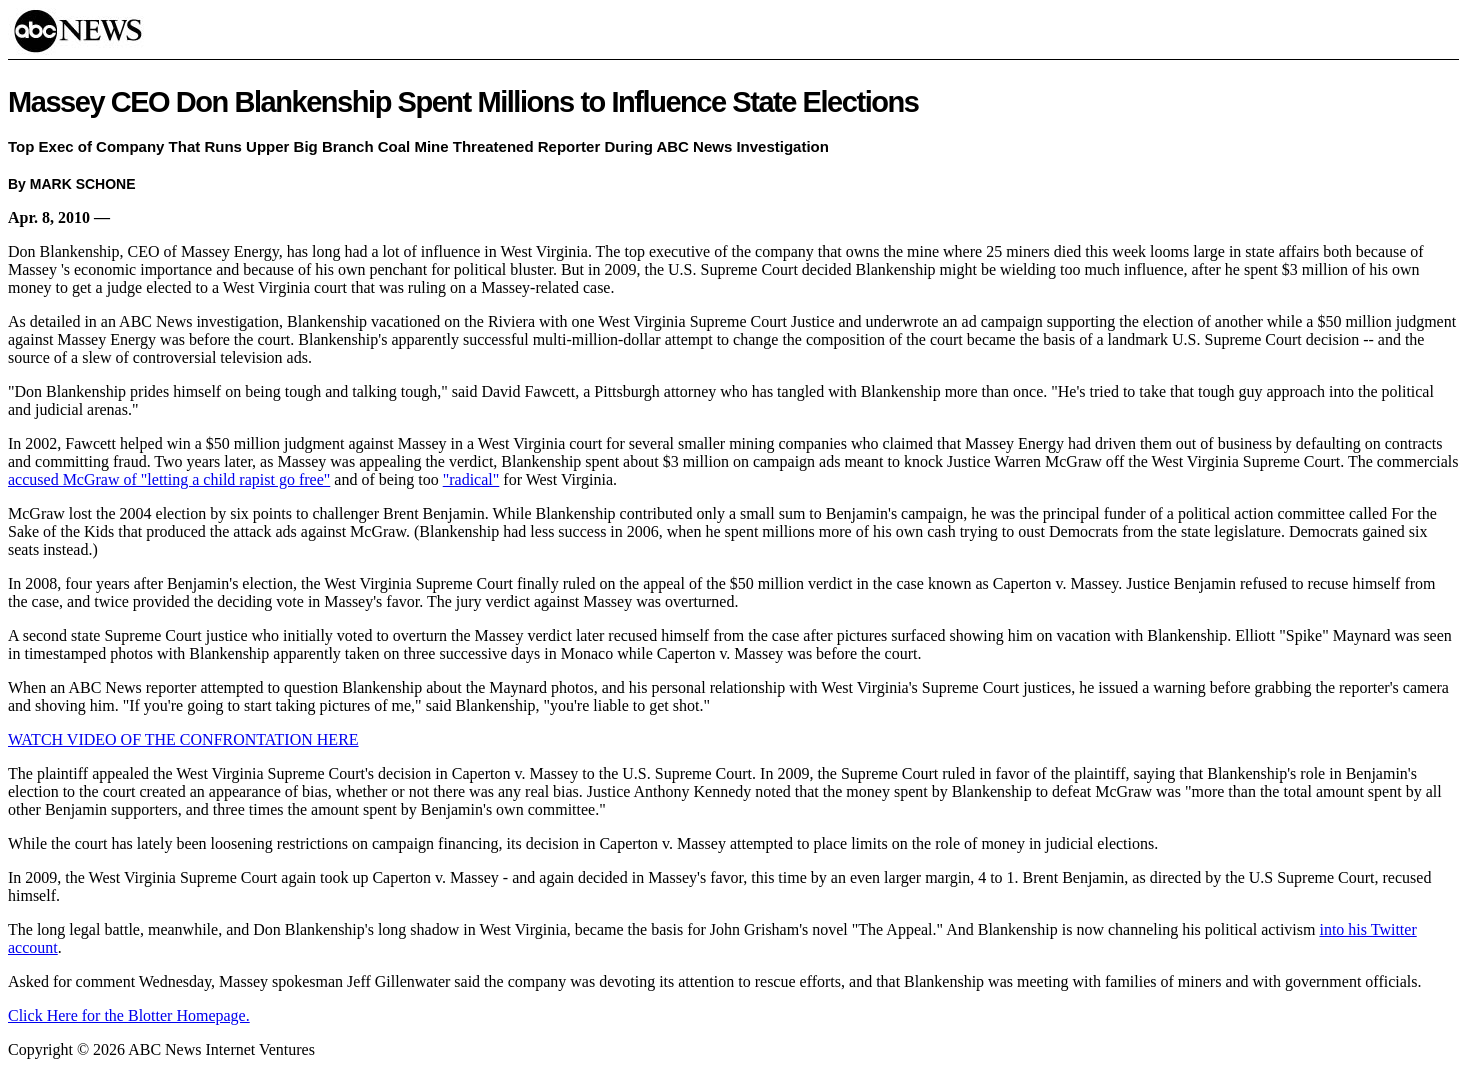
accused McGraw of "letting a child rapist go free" (169, 479)
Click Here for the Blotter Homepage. (129, 1015)
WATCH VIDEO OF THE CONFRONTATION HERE (183, 739)
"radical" (471, 479)
